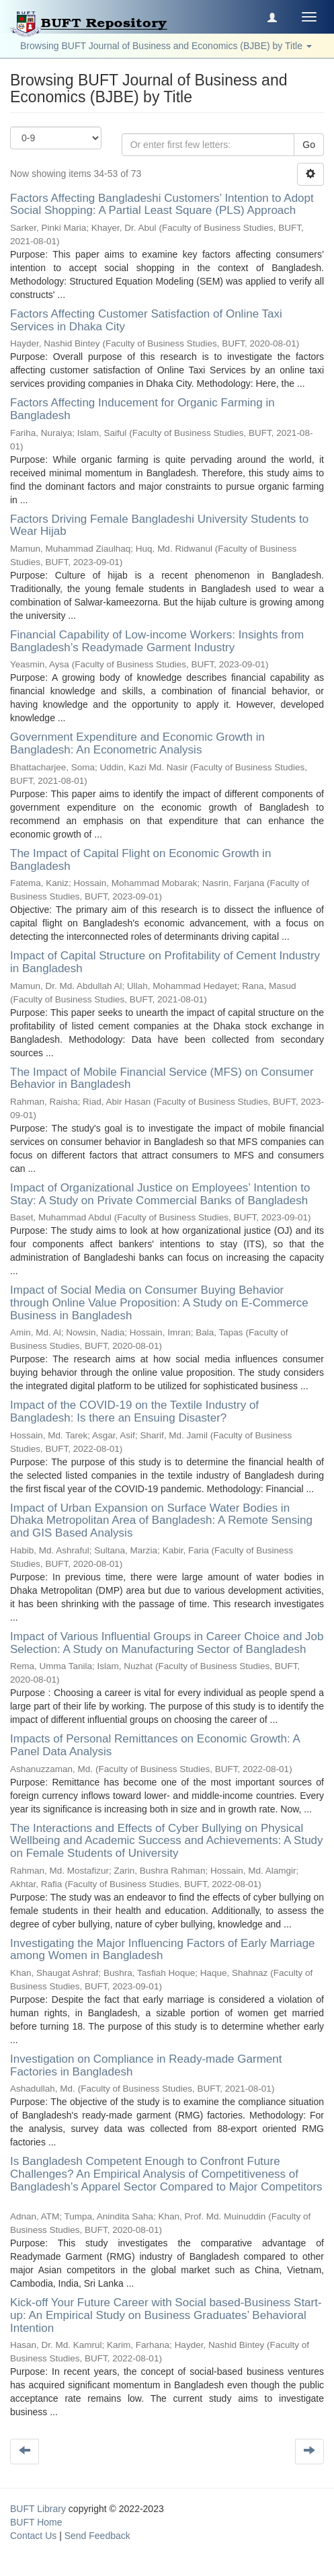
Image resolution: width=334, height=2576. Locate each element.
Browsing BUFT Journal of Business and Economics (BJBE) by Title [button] (166, 45)
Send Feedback (97, 2535)
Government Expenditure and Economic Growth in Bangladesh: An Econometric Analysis (137, 743)
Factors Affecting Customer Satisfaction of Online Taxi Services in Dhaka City (146, 320)
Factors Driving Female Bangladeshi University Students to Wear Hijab (159, 525)
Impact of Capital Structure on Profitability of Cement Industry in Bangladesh (165, 962)
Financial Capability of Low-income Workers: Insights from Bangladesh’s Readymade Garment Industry (157, 641)
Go (308, 144)
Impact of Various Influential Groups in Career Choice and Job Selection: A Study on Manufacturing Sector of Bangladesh (167, 1643)
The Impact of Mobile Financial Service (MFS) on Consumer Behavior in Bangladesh (162, 1078)
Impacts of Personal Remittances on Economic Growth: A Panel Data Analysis (155, 1745)
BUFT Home (36, 2522)
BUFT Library (38, 2508)
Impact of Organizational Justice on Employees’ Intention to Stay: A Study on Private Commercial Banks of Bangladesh (160, 1194)
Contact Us (33, 2535)
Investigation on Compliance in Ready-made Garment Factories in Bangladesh (146, 2065)
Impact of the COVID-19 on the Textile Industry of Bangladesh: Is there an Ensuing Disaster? (134, 1411)
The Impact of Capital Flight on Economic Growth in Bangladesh (140, 860)
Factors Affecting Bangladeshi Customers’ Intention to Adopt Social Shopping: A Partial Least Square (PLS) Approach (162, 204)
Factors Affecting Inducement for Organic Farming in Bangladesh (142, 409)
